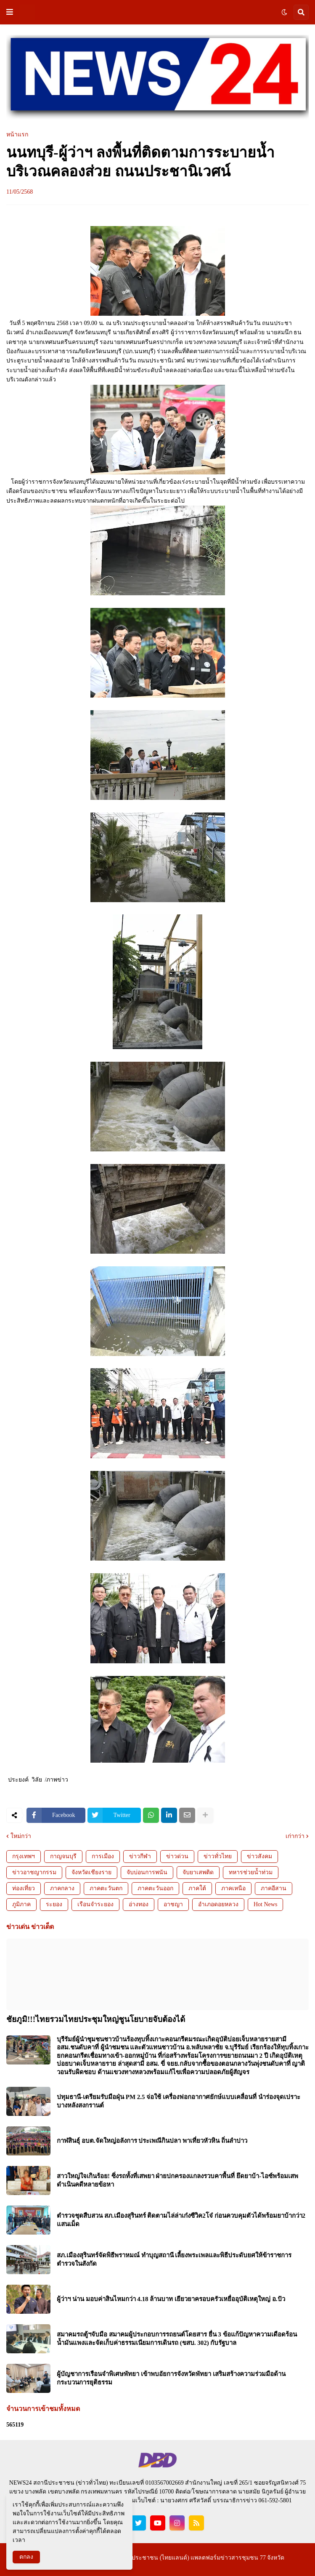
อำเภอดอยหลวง (218, 1904)
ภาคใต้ (197, 1888)
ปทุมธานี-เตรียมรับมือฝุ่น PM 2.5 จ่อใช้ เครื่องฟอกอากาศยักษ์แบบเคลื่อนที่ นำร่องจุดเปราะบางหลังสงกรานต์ (178, 2101)
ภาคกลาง (62, 1888)
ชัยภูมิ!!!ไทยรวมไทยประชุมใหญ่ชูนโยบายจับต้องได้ (95, 2019)
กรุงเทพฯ (23, 1856)
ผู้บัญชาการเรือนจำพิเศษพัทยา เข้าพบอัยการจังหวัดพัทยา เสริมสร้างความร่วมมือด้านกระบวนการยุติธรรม (171, 2378)
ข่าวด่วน (177, 1856)
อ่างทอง (138, 1904)
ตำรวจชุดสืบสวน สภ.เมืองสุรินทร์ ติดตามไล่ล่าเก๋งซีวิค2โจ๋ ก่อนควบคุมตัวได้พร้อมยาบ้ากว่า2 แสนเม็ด (181, 2219)
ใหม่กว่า (21, 1836)
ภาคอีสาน (273, 1888)
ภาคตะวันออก (155, 1888)
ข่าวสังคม (259, 1856)
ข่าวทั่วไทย (218, 1856)
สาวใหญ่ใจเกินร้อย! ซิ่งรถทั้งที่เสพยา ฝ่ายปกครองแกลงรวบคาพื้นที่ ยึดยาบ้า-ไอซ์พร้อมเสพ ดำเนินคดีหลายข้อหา (177, 2180)
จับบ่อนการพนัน (147, 1872)
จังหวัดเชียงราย (91, 1872)
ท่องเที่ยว (23, 1888)
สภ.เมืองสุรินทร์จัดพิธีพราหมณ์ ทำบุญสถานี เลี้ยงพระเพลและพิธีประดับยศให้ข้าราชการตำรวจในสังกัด (174, 2259)
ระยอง (54, 1904)
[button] (9, 12)
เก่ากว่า (295, 1836)
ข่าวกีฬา (140, 1856)
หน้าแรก (17, 135)
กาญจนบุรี (63, 1856)
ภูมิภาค (21, 1904)
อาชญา (173, 1904)
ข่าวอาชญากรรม (34, 1872)
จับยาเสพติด (198, 1872)
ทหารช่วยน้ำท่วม (251, 1872)
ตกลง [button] (26, 2557)
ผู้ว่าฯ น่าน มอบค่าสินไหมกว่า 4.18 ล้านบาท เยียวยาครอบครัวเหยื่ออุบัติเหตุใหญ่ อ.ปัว (171, 2299)
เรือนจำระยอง (95, 1904)
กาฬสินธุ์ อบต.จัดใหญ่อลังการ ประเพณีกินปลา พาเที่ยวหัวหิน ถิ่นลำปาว (152, 2140)
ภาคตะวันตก (106, 1888)
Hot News (265, 1904)
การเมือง (103, 1856)
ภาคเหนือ (233, 1888)
